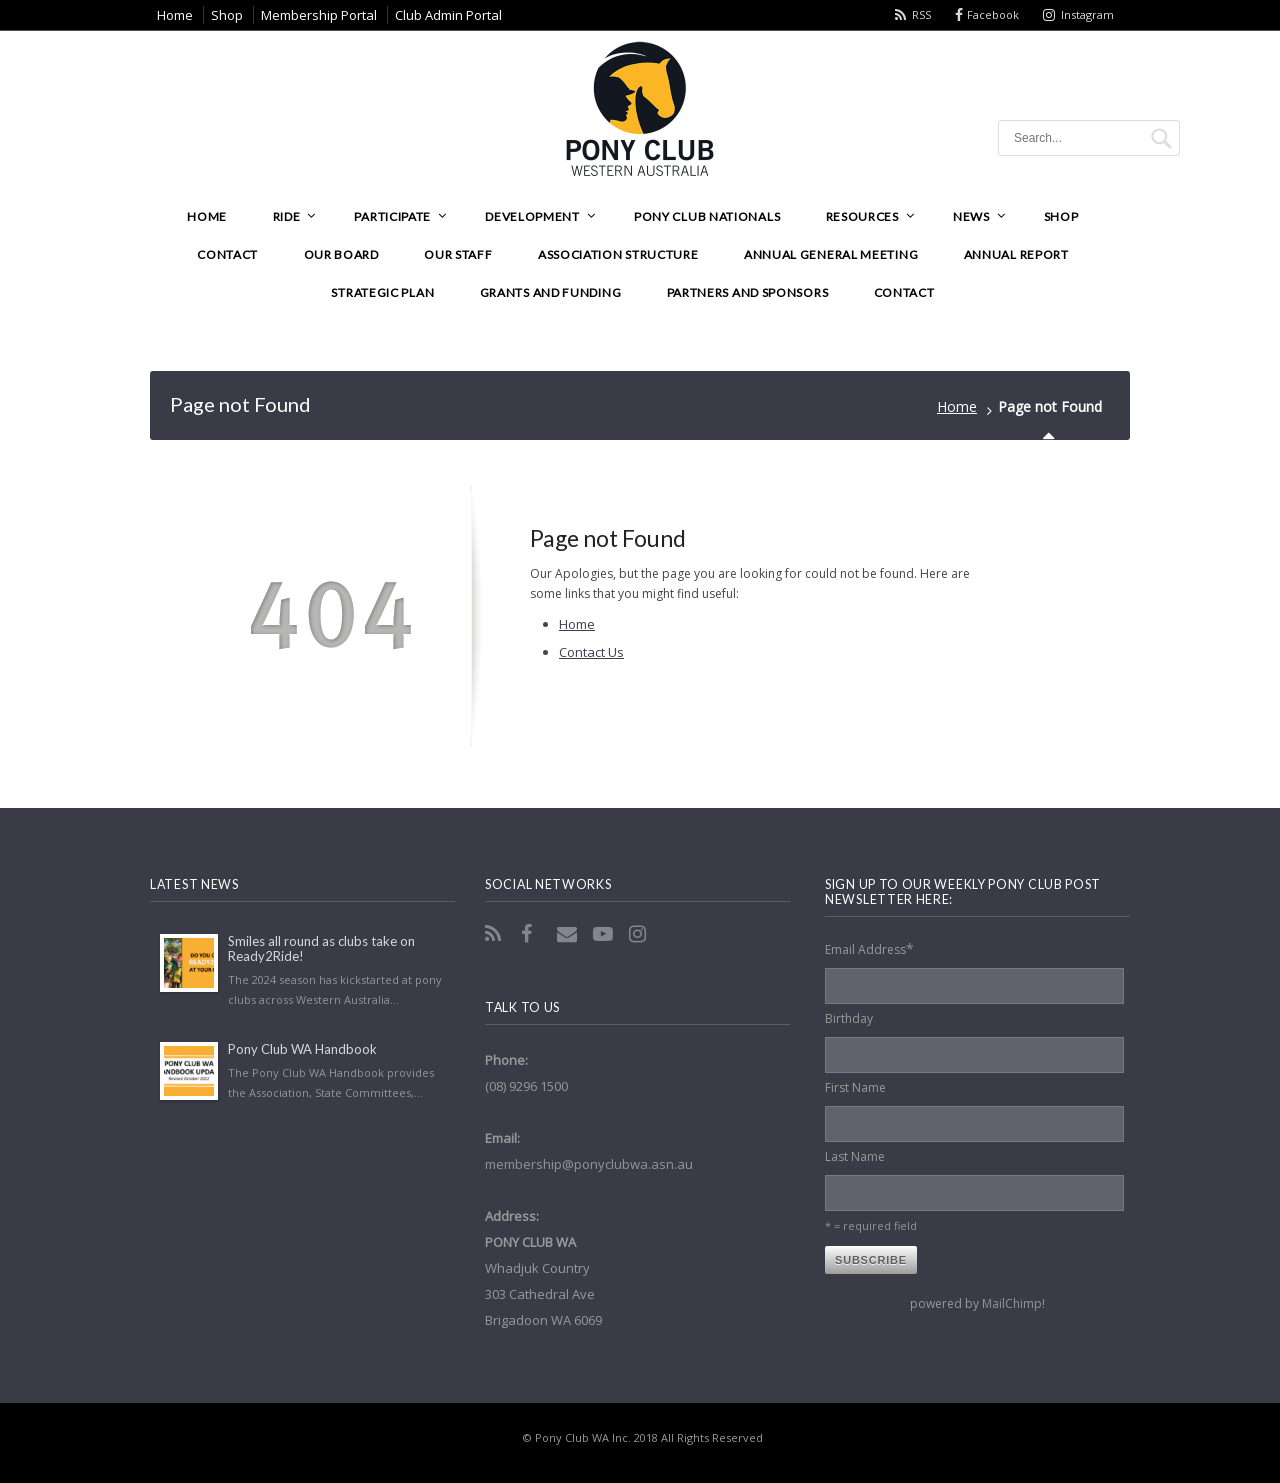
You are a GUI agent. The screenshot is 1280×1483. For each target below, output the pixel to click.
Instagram (1087, 14)
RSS (921, 14)
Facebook (993, 14)
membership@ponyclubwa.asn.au (589, 1164)
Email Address (869, 948)
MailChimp (1012, 1303)
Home (957, 406)
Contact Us (591, 652)
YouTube (605, 934)
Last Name (855, 1156)
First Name (855, 1087)
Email (569, 934)
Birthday (849, 1018)
